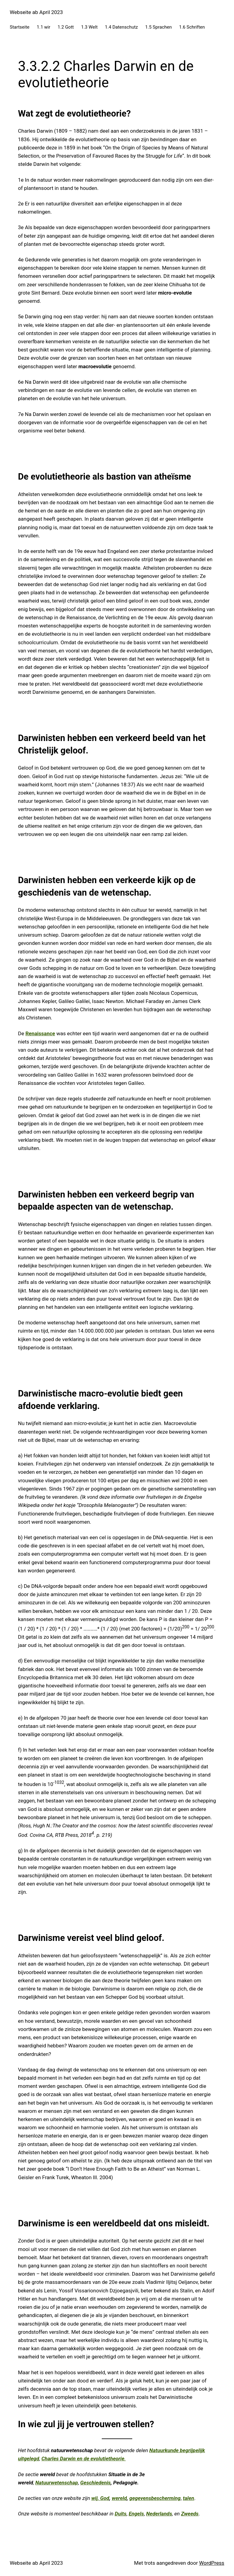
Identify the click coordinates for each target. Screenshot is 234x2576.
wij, (95, 2498)
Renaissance (40, 1033)
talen (188, 2498)
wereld (119, 2498)
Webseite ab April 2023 (36, 12)
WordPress (211, 2563)
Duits (120, 2514)
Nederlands (159, 2514)
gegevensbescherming (155, 2498)
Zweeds (189, 2514)
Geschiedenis (95, 2483)
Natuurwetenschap (56, 2483)
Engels (136, 2514)
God (104, 2498)
